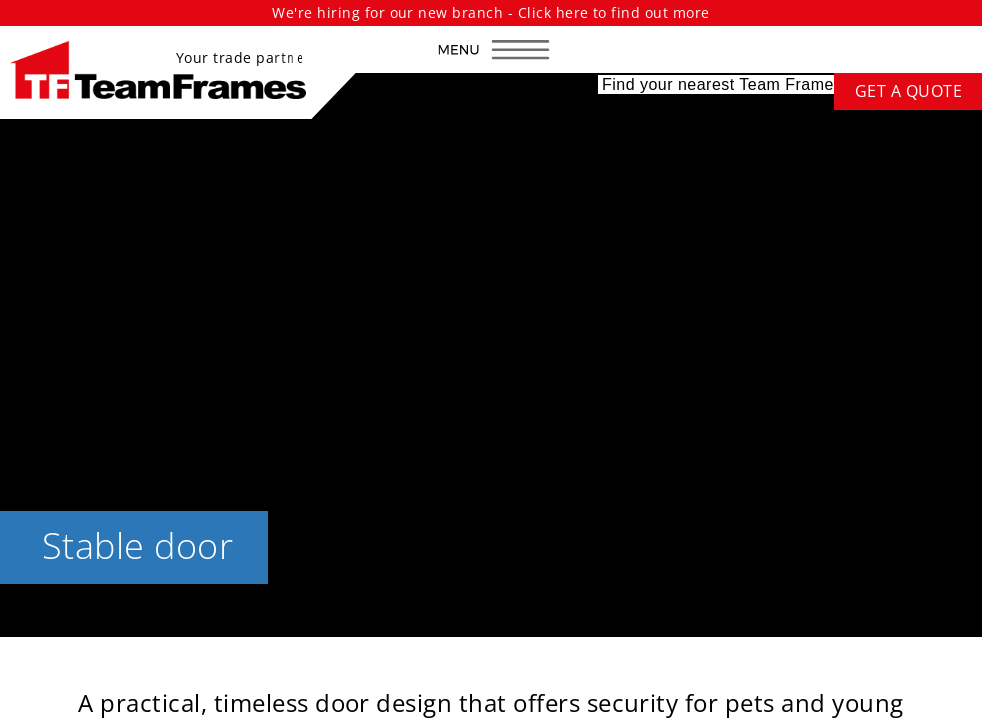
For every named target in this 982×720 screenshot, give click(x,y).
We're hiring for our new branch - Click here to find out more (490, 12)
